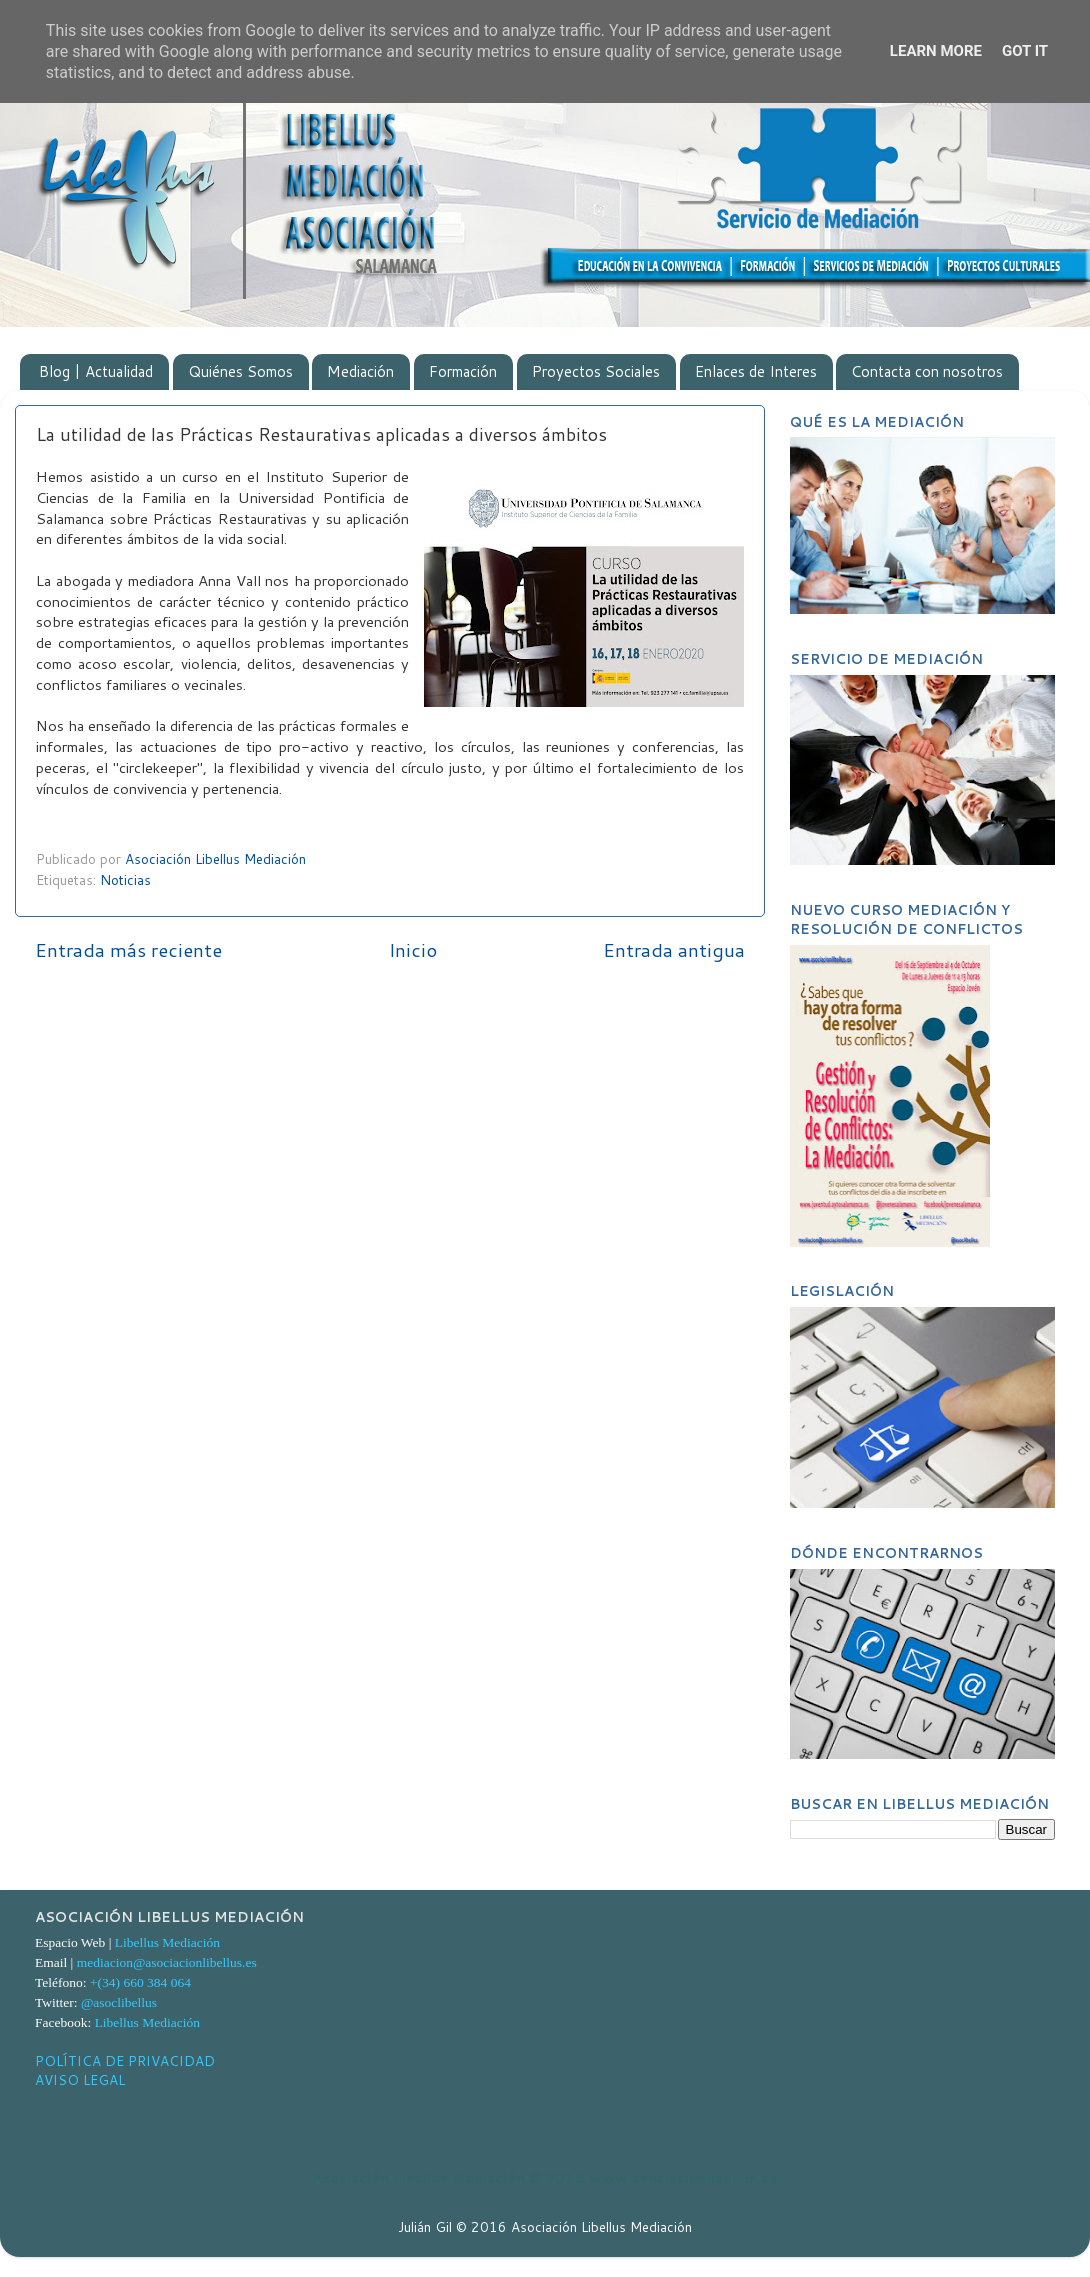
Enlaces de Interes (756, 371)
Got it (1025, 51)
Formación (463, 371)
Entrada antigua (674, 949)
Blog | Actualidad (96, 371)
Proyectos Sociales (596, 371)
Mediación (360, 371)
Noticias (125, 879)
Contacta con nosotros (927, 371)
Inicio (413, 949)
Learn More (936, 51)
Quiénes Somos (240, 371)
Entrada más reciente (128, 949)
